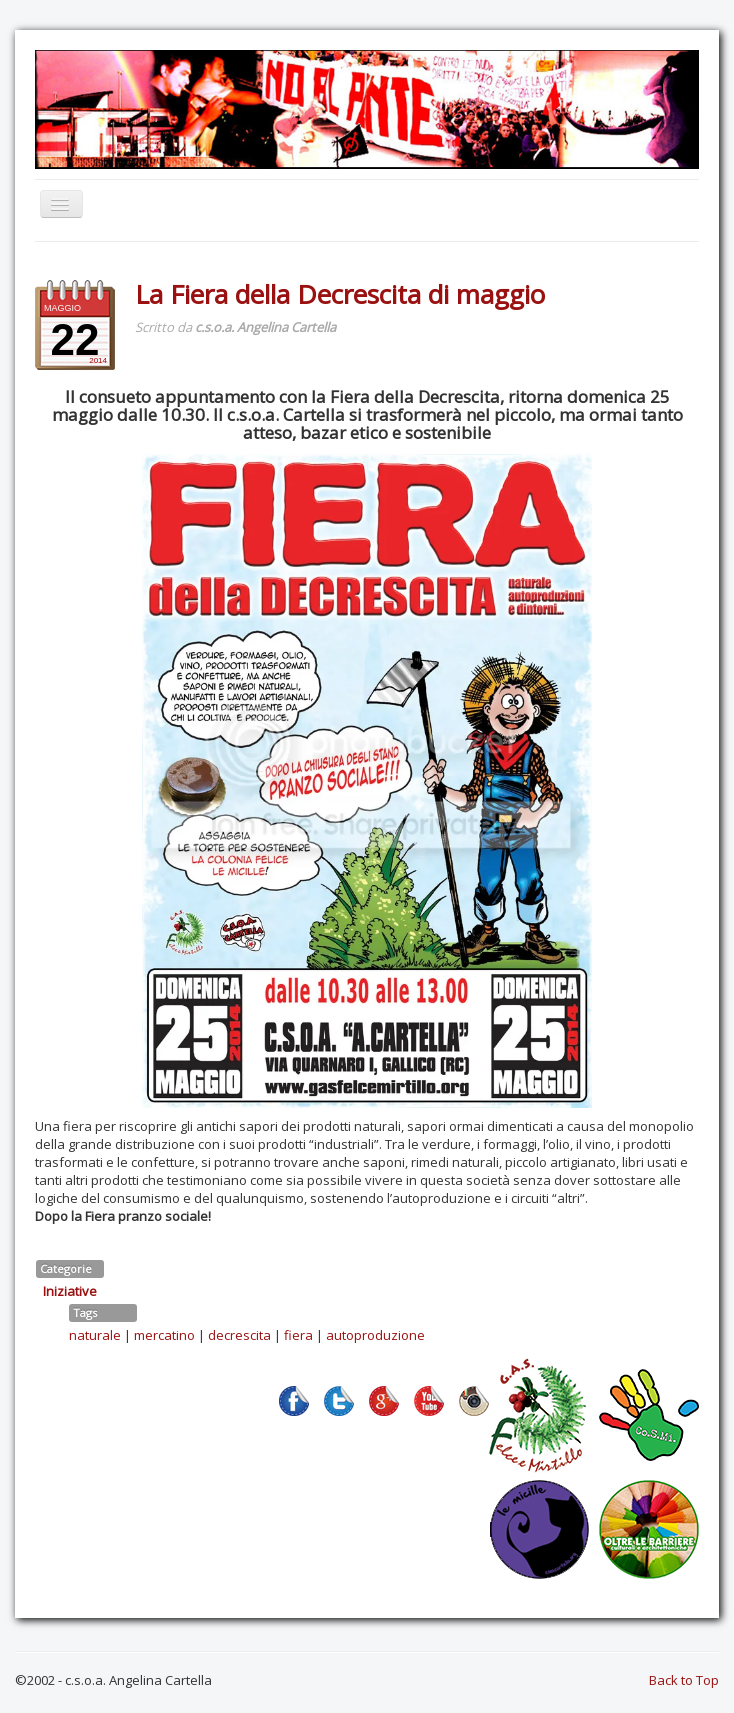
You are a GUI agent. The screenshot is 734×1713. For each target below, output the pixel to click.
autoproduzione (375, 1335)
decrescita (239, 1335)
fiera (298, 1335)
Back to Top (684, 1680)
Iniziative (70, 1291)
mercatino (164, 1335)
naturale (95, 1335)
